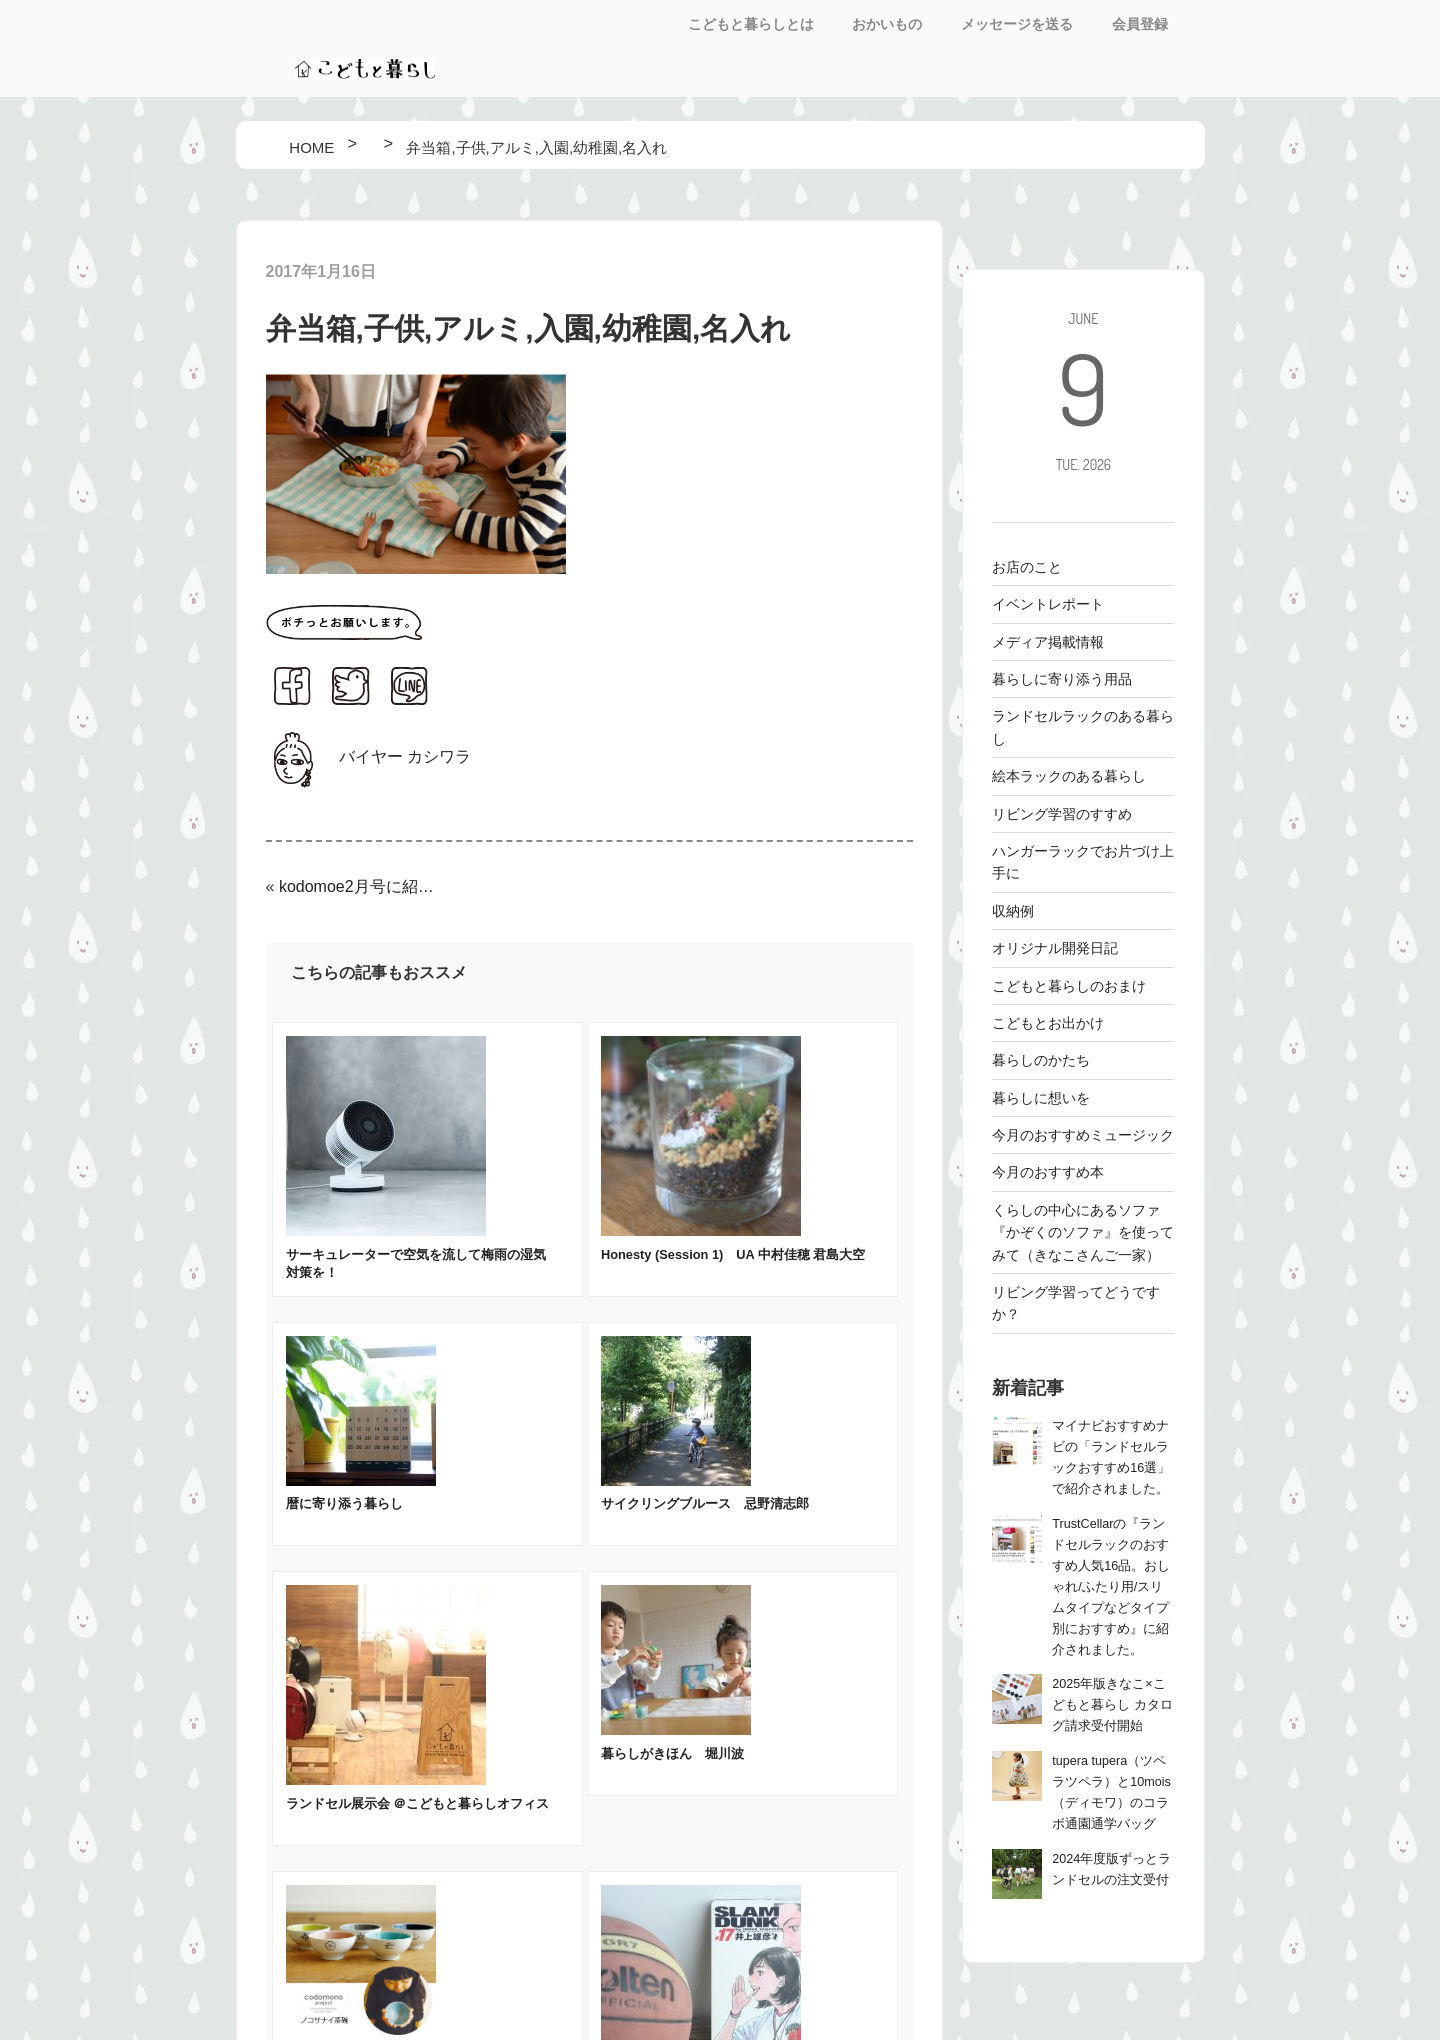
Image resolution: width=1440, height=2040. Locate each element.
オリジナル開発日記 (1055, 948)
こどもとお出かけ (1048, 1023)
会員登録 (1140, 24)
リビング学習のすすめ (1062, 814)
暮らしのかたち (1041, 1060)
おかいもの (887, 24)
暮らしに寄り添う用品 (1062, 679)
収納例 (1013, 911)
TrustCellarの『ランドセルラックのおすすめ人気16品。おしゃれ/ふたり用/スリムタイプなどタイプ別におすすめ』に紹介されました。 (1111, 1587)
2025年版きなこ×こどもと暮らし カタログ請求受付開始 (1112, 1705)
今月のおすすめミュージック (1083, 1135)
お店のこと (1027, 567)
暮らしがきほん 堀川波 (672, 1753)
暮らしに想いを (1041, 1098)
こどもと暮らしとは (751, 24)
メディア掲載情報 (1048, 642)
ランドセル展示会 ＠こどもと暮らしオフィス (418, 1803)
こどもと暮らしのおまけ (1069, 986)
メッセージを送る (1017, 24)
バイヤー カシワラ (405, 756)
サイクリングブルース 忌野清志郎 (705, 1503)
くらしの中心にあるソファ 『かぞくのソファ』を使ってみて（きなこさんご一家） (1083, 1232)
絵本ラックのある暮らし (1069, 776)
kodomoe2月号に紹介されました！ (360, 886)
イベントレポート (1048, 604)
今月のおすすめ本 (1048, 1172)
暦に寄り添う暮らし (344, 1503)
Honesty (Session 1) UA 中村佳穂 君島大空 (733, 1254)
